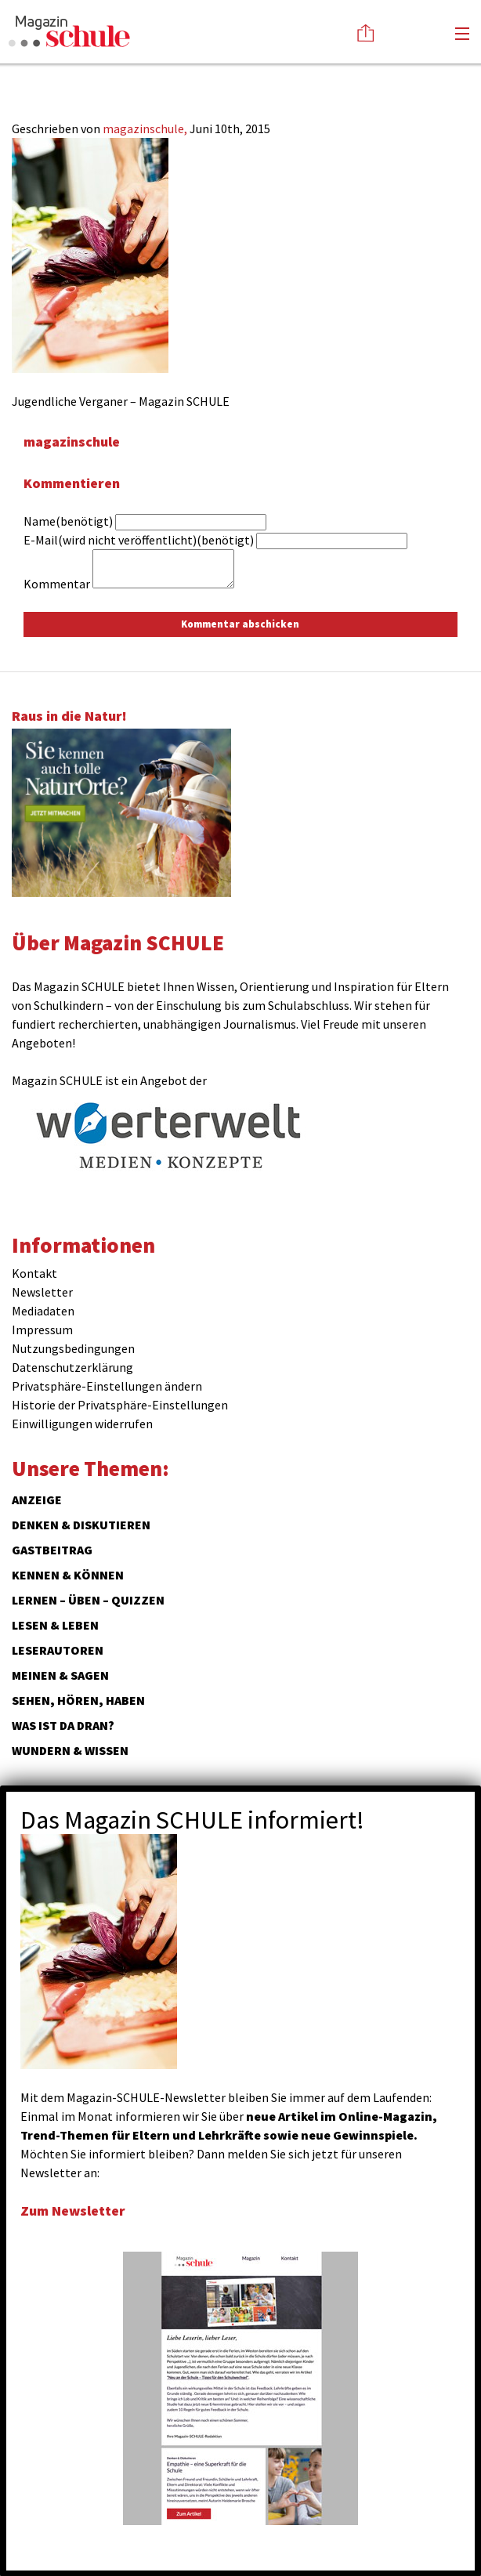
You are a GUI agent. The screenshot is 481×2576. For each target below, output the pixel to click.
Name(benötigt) (68, 521)
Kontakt (34, 1273)
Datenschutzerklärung (72, 1367)
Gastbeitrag (52, 1550)
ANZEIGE (37, 1499)
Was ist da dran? (63, 1725)
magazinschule (72, 441)
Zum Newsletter (72, 2211)
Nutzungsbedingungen (73, 1348)
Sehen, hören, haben (78, 1700)
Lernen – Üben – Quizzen (88, 1600)
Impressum (42, 1329)
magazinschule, (146, 128)
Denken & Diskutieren (81, 1524)
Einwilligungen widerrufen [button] (82, 1423)
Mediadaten (43, 1311)
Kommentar (57, 584)
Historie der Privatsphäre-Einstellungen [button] (120, 1405)
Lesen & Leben (55, 1625)
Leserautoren (57, 1650)
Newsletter (42, 1292)
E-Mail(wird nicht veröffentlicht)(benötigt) (139, 540)
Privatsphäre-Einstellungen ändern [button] (107, 1386)
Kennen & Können (68, 1575)
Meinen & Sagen (60, 1675)
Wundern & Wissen (70, 1750)
